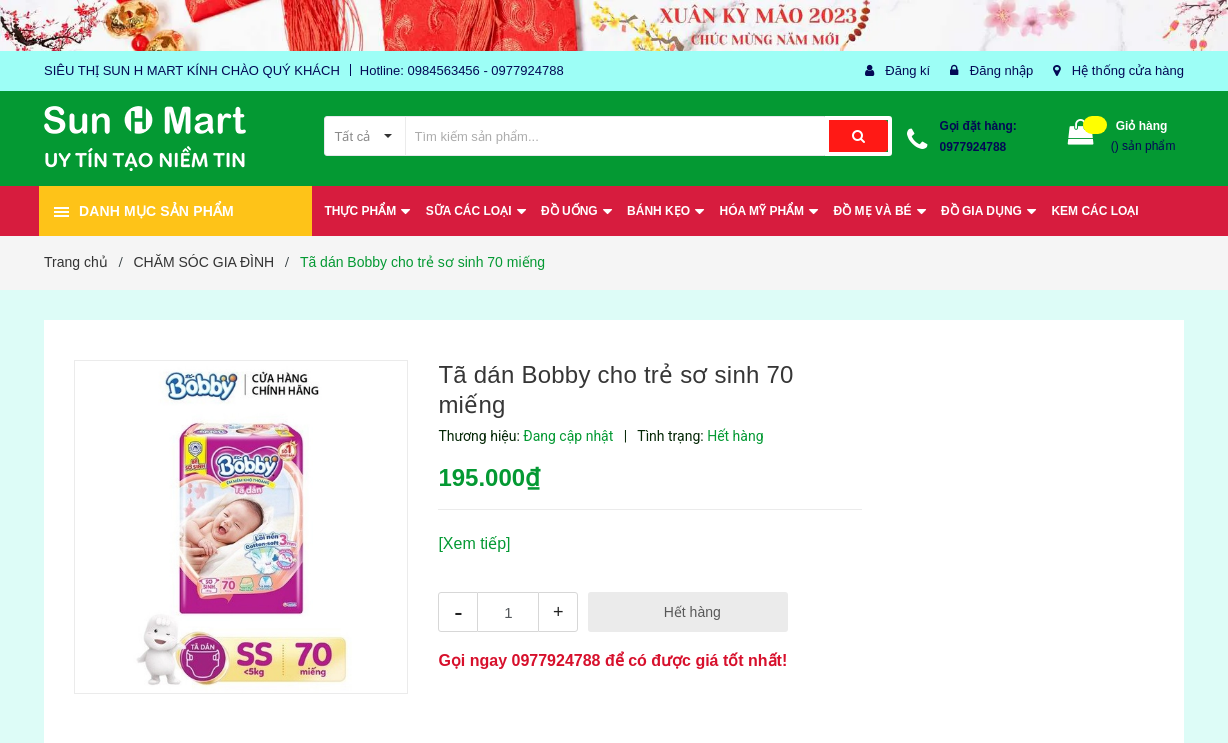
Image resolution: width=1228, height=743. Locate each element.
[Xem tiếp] (474, 543)
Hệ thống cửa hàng (1128, 70)
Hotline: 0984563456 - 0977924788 (462, 70)
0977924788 (973, 147)
